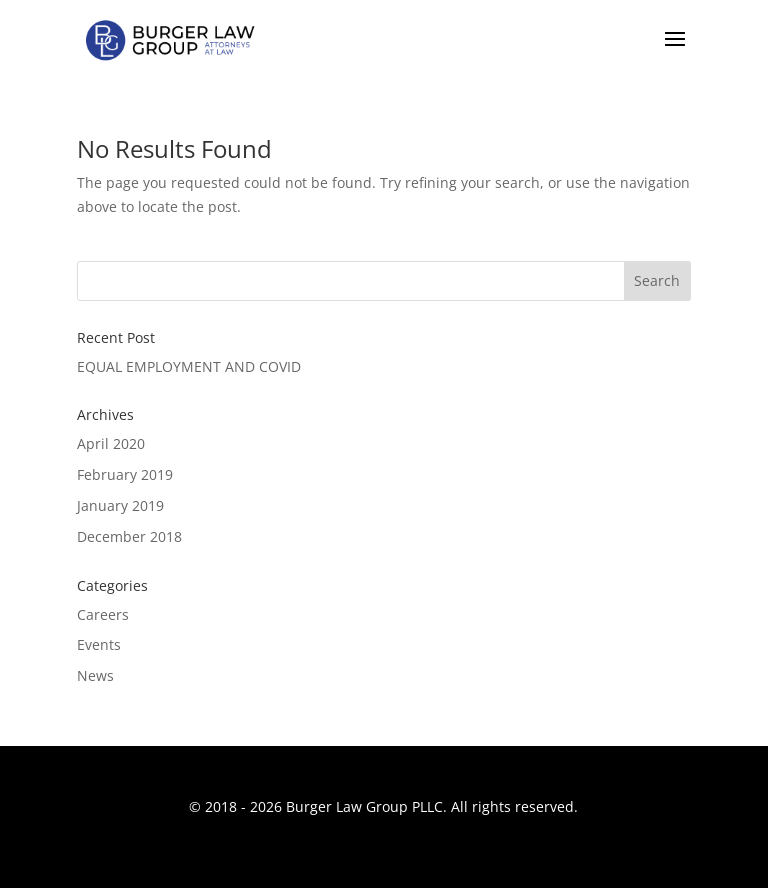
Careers (103, 614)
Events (99, 644)
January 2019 (120, 505)
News (95, 675)
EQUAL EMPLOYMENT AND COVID (189, 366)
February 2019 (125, 474)
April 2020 (111, 443)
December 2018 (129, 536)
